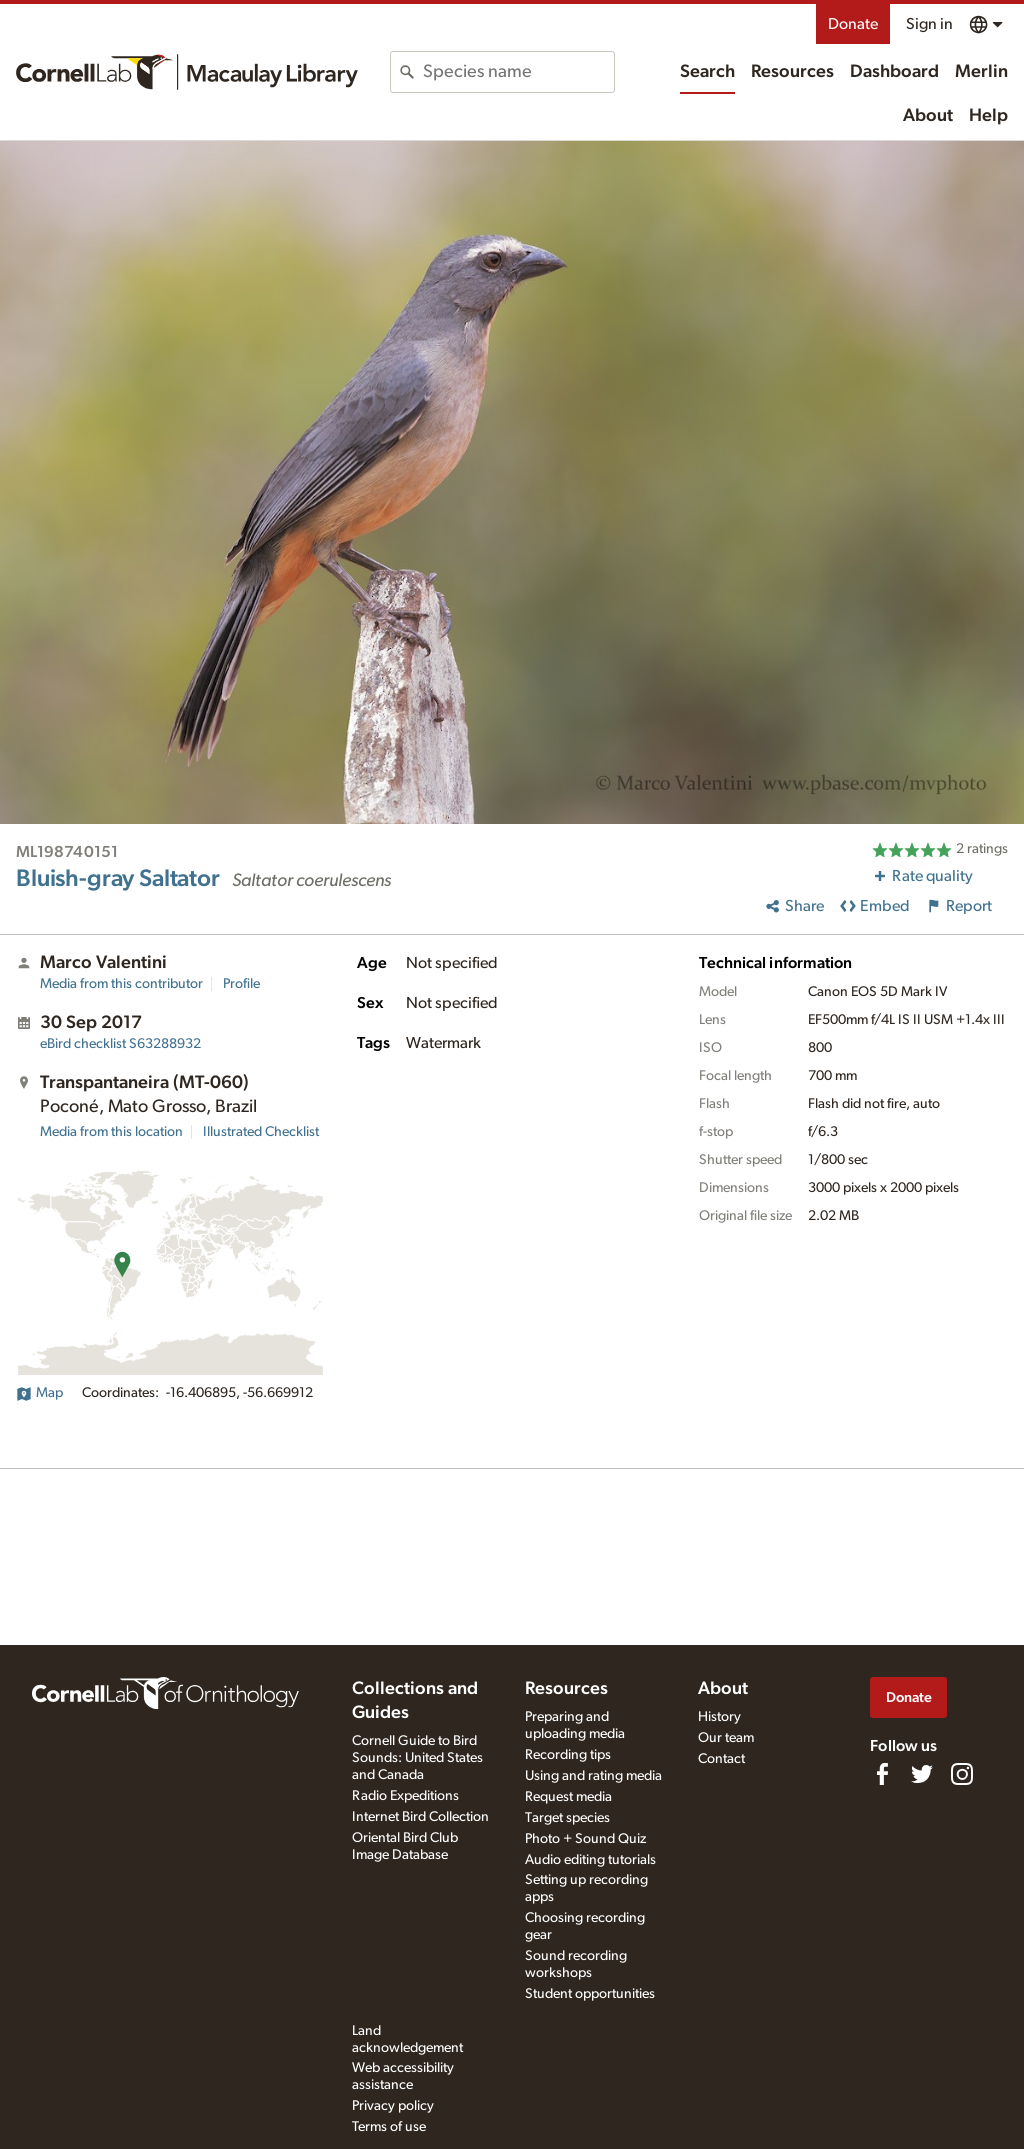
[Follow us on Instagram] (962, 1774)
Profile (241, 984)
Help (988, 116)
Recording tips (568, 1755)
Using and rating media (593, 1776)
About (928, 116)
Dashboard (894, 72)
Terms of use (389, 2127)
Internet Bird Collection (420, 1817)
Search (707, 72)
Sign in (929, 24)
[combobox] (518, 72)
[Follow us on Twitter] (922, 1774)
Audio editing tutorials (590, 1860)
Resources (792, 72)
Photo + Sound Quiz (585, 1839)
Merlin (981, 72)
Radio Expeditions (405, 1796)
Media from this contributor (121, 984)
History (719, 1717)
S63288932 (120, 1044)
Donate (853, 24)
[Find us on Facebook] (882, 1774)
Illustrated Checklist (261, 1132)
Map (39, 1393)
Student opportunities (590, 1994)
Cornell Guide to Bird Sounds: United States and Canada (417, 1758)
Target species (567, 1818)
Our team (726, 1738)
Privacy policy (393, 2106)
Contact (721, 1759)
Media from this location (111, 1132)
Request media (568, 1797)
